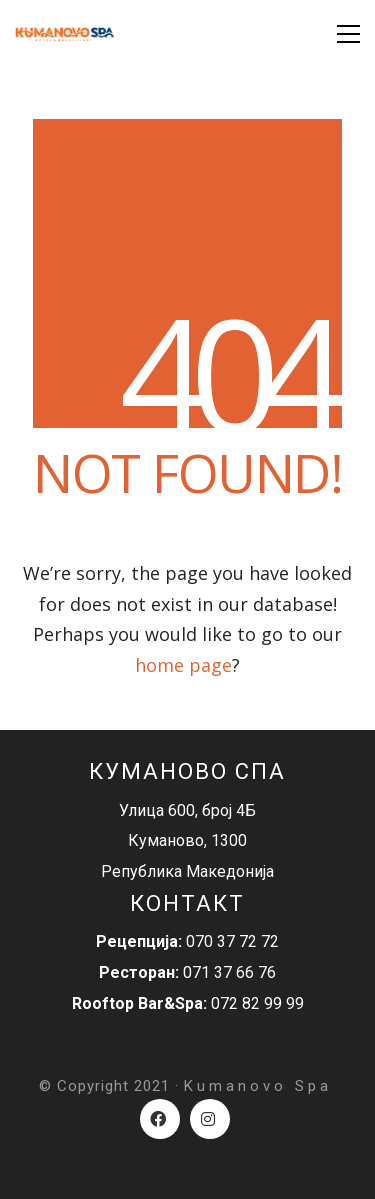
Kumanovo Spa (258, 1086)
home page (183, 665)
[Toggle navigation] (348, 34)
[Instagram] (210, 1119)
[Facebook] (160, 1119)
